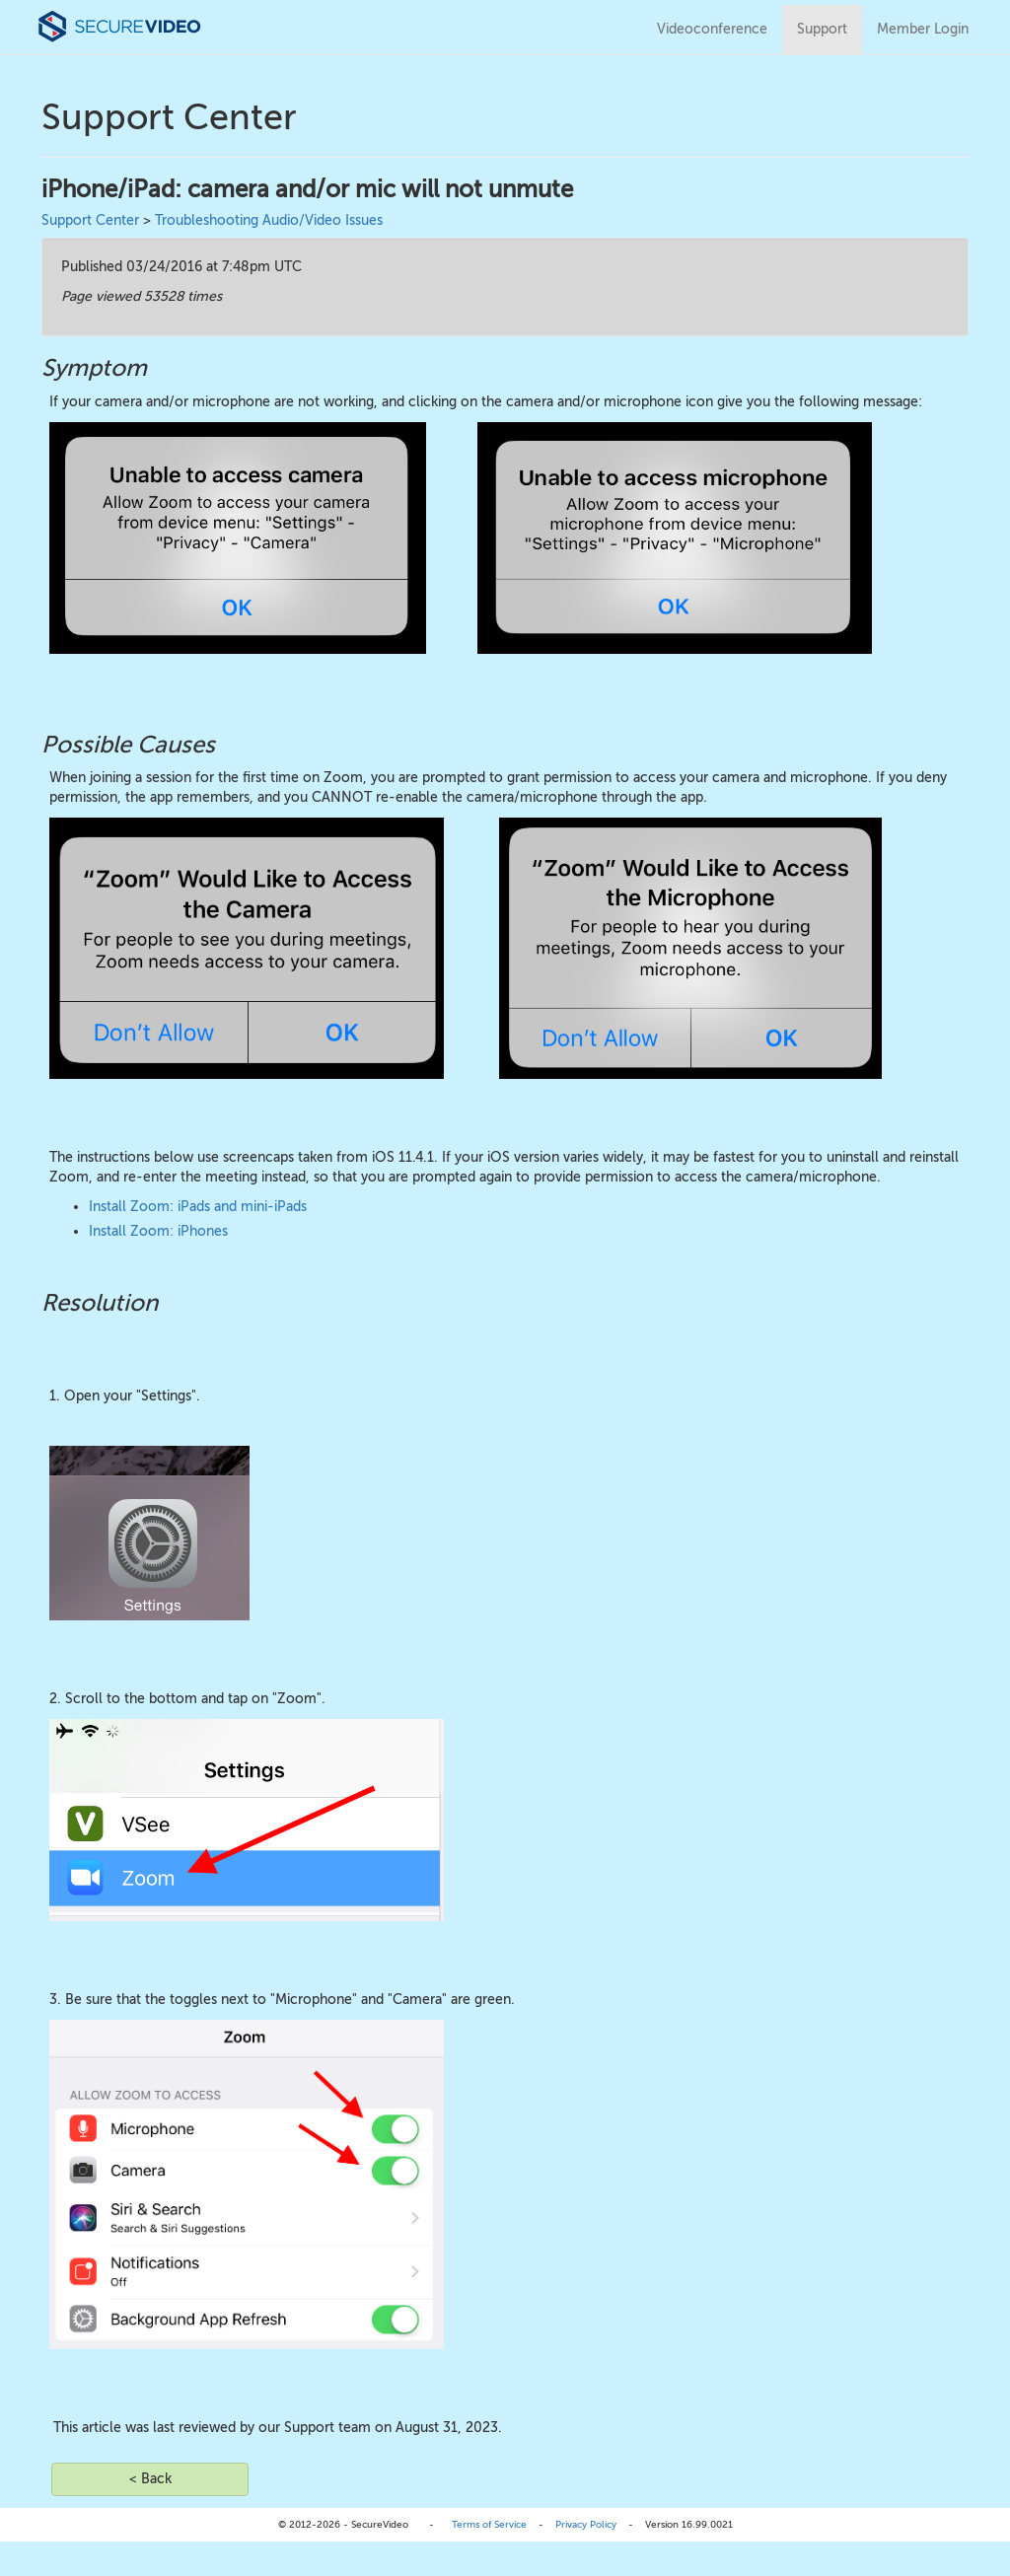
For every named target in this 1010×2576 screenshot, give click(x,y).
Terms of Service (489, 2524)
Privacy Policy (585, 2524)
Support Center (90, 220)
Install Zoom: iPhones (158, 1231)
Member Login (923, 29)
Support (822, 29)
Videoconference (712, 29)
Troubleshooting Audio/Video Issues (269, 220)
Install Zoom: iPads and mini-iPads (198, 1206)
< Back (150, 2478)
